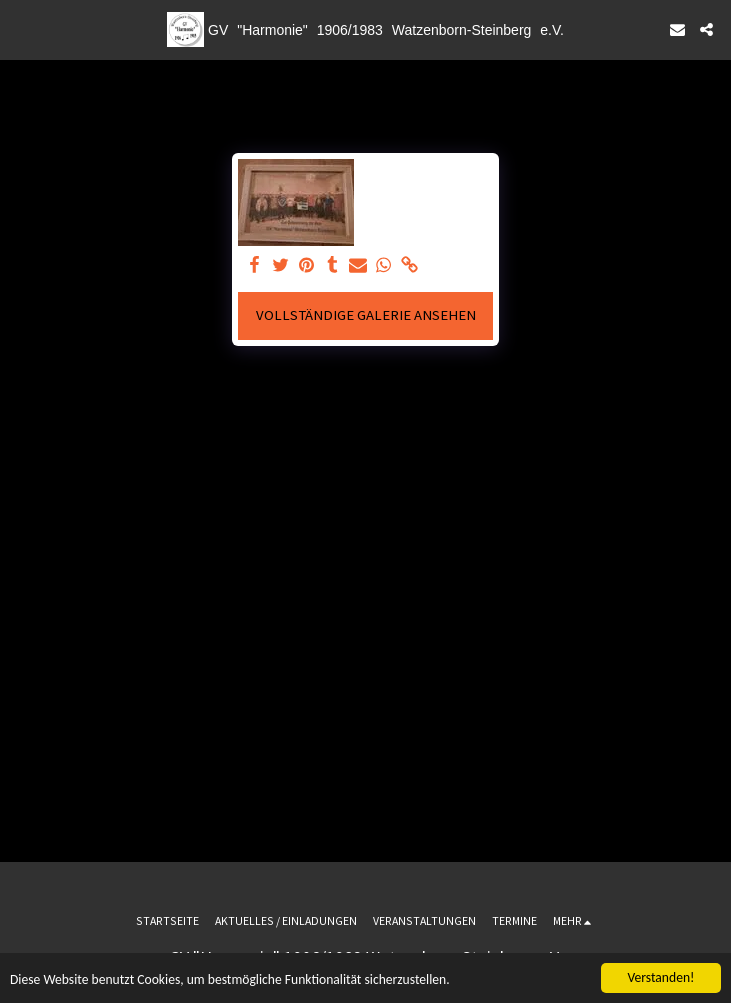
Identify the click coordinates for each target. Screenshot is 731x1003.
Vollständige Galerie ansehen (366, 315)
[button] (22, 28)
